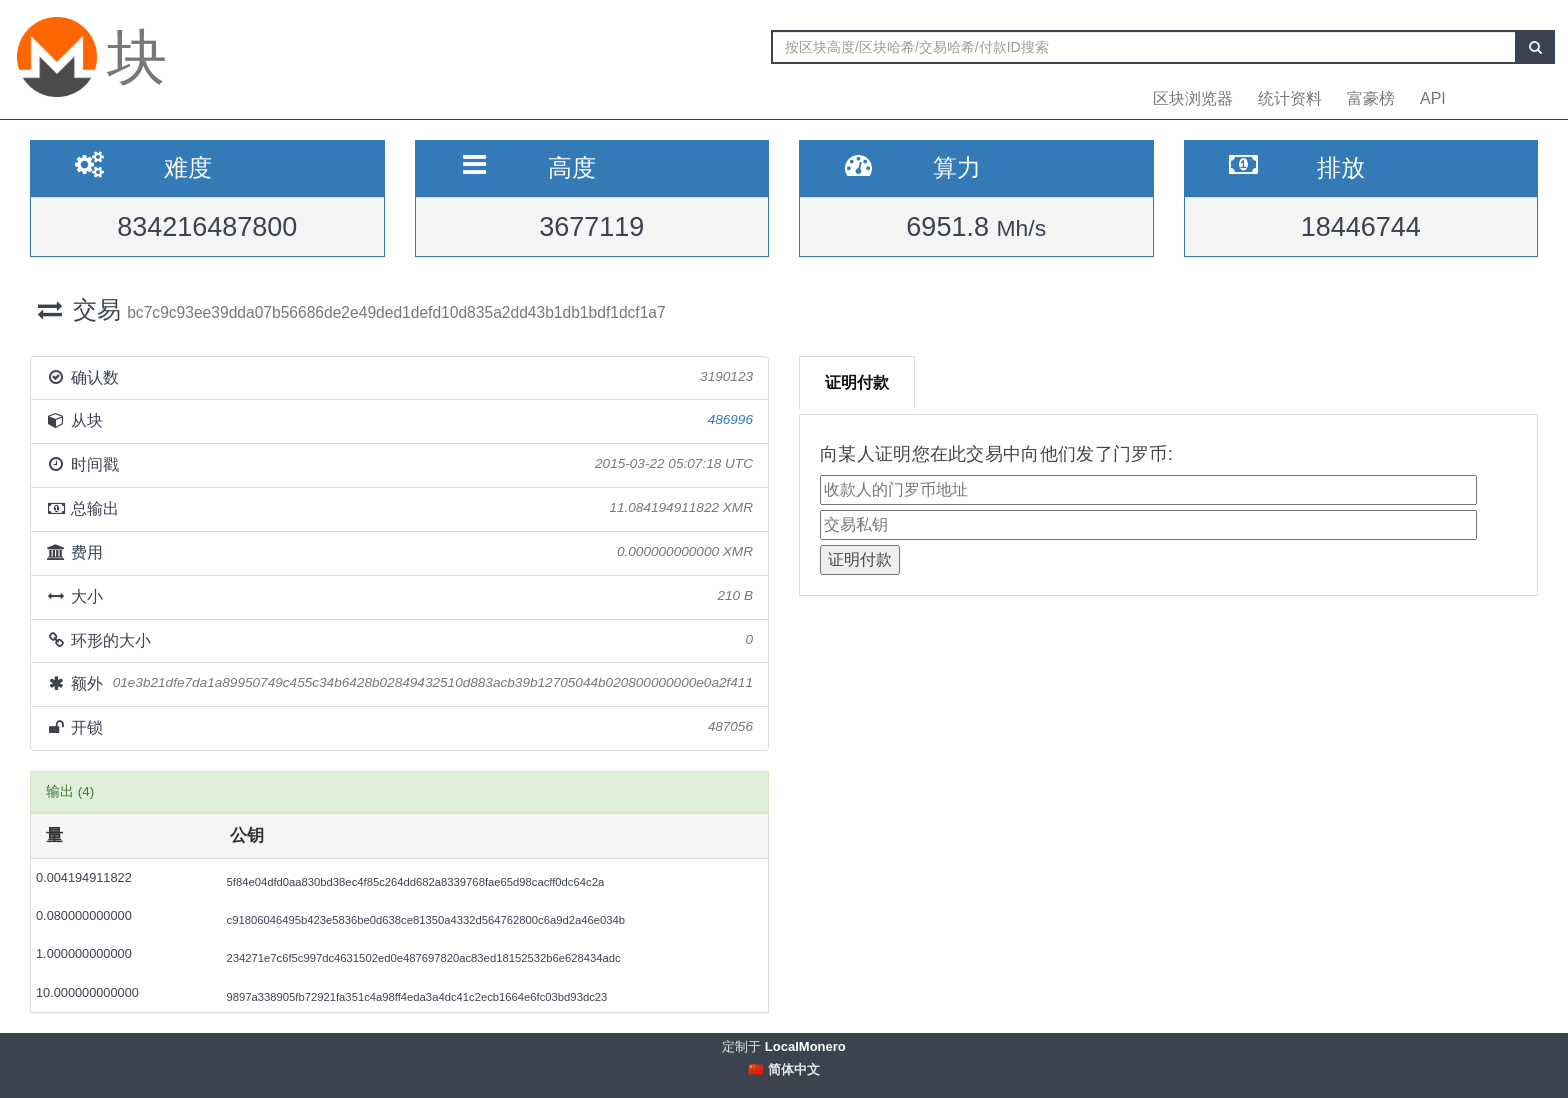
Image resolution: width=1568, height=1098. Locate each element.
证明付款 (857, 382)
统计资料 (1290, 98)
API (1433, 98)
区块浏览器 (1193, 98)
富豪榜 (1371, 98)
